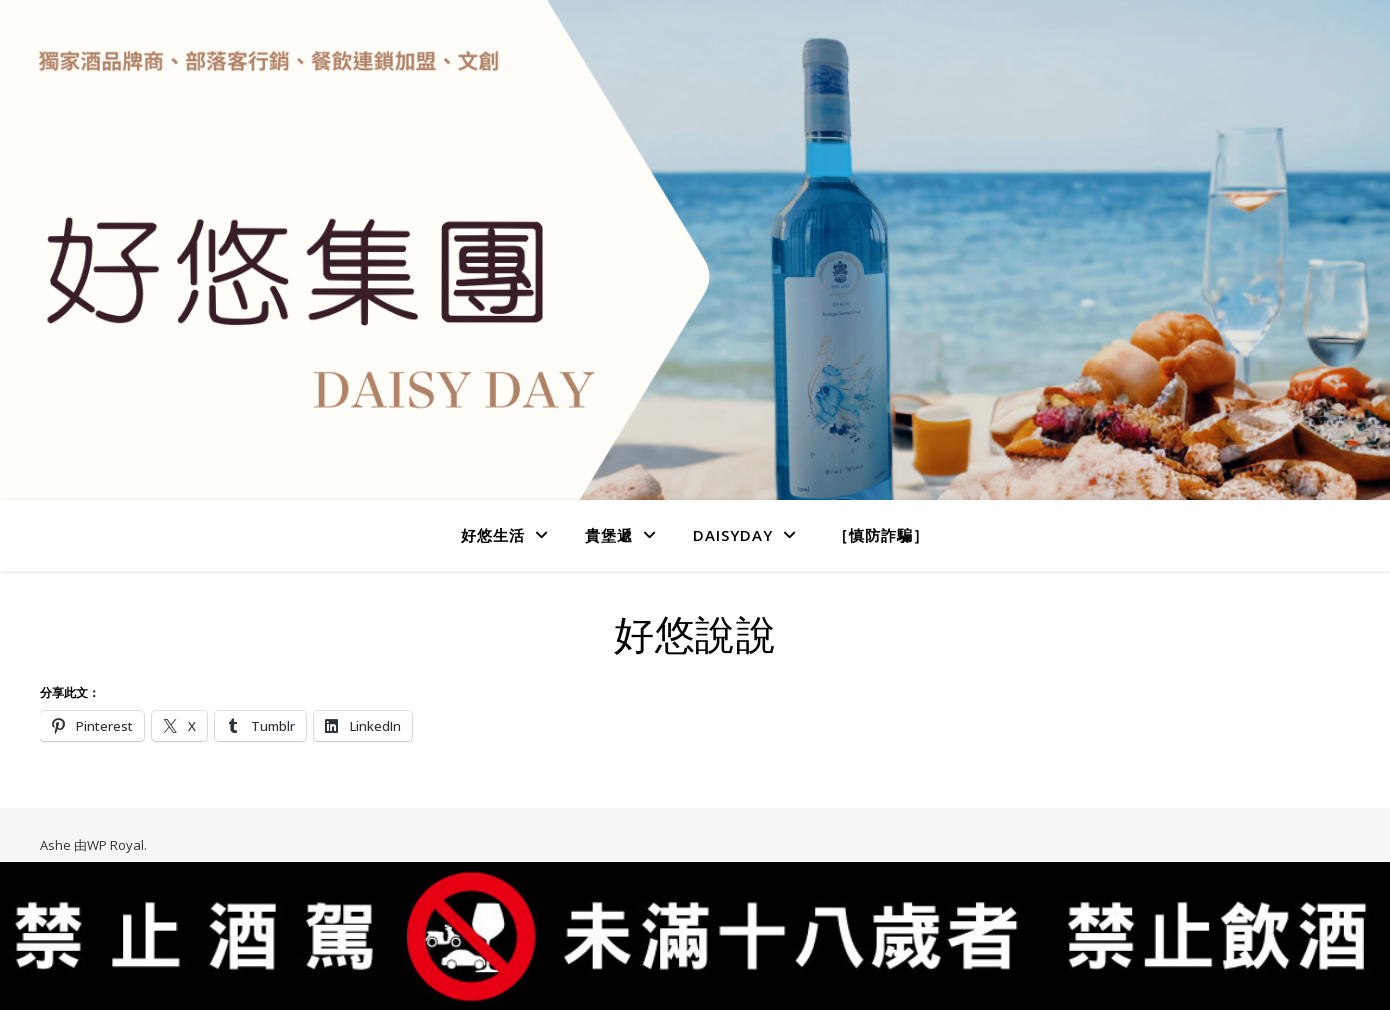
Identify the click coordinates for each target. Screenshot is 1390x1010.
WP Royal (115, 845)
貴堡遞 (609, 535)
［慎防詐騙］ (881, 535)
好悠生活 (493, 535)
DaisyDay (733, 535)
